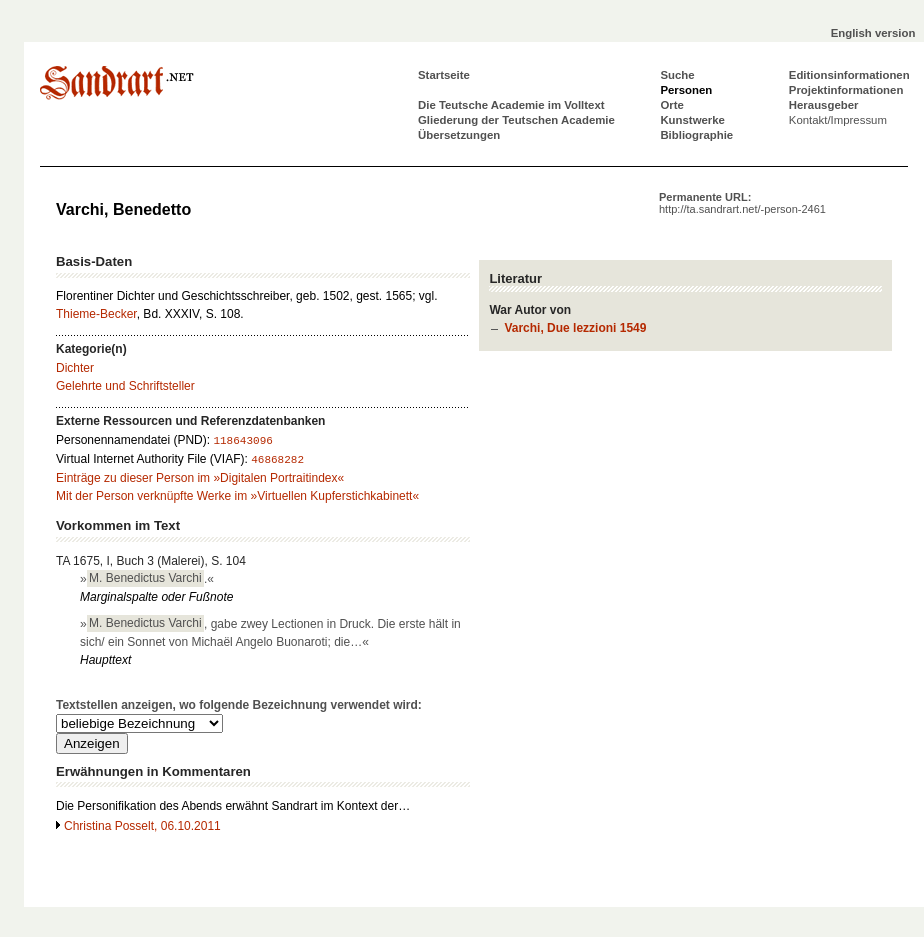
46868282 (277, 460)
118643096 (242, 441)
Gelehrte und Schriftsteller (125, 386)
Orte (671, 105)
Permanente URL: (742, 203)
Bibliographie (696, 135)
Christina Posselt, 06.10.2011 (142, 826)
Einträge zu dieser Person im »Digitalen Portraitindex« (200, 478)
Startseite (444, 75)
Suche (677, 75)
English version (873, 33)
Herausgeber (824, 105)
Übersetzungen (459, 135)
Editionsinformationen (849, 75)
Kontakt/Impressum (838, 120)
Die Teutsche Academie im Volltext (511, 105)
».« (147, 578)
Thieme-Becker (96, 314)
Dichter (75, 368)
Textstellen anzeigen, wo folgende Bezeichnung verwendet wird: (239, 705)
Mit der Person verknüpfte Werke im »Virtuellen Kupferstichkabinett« (237, 496)
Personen (686, 90)
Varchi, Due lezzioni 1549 (575, 328)
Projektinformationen (846, 90)
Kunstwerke (692, 120)
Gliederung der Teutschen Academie (516, 120)
